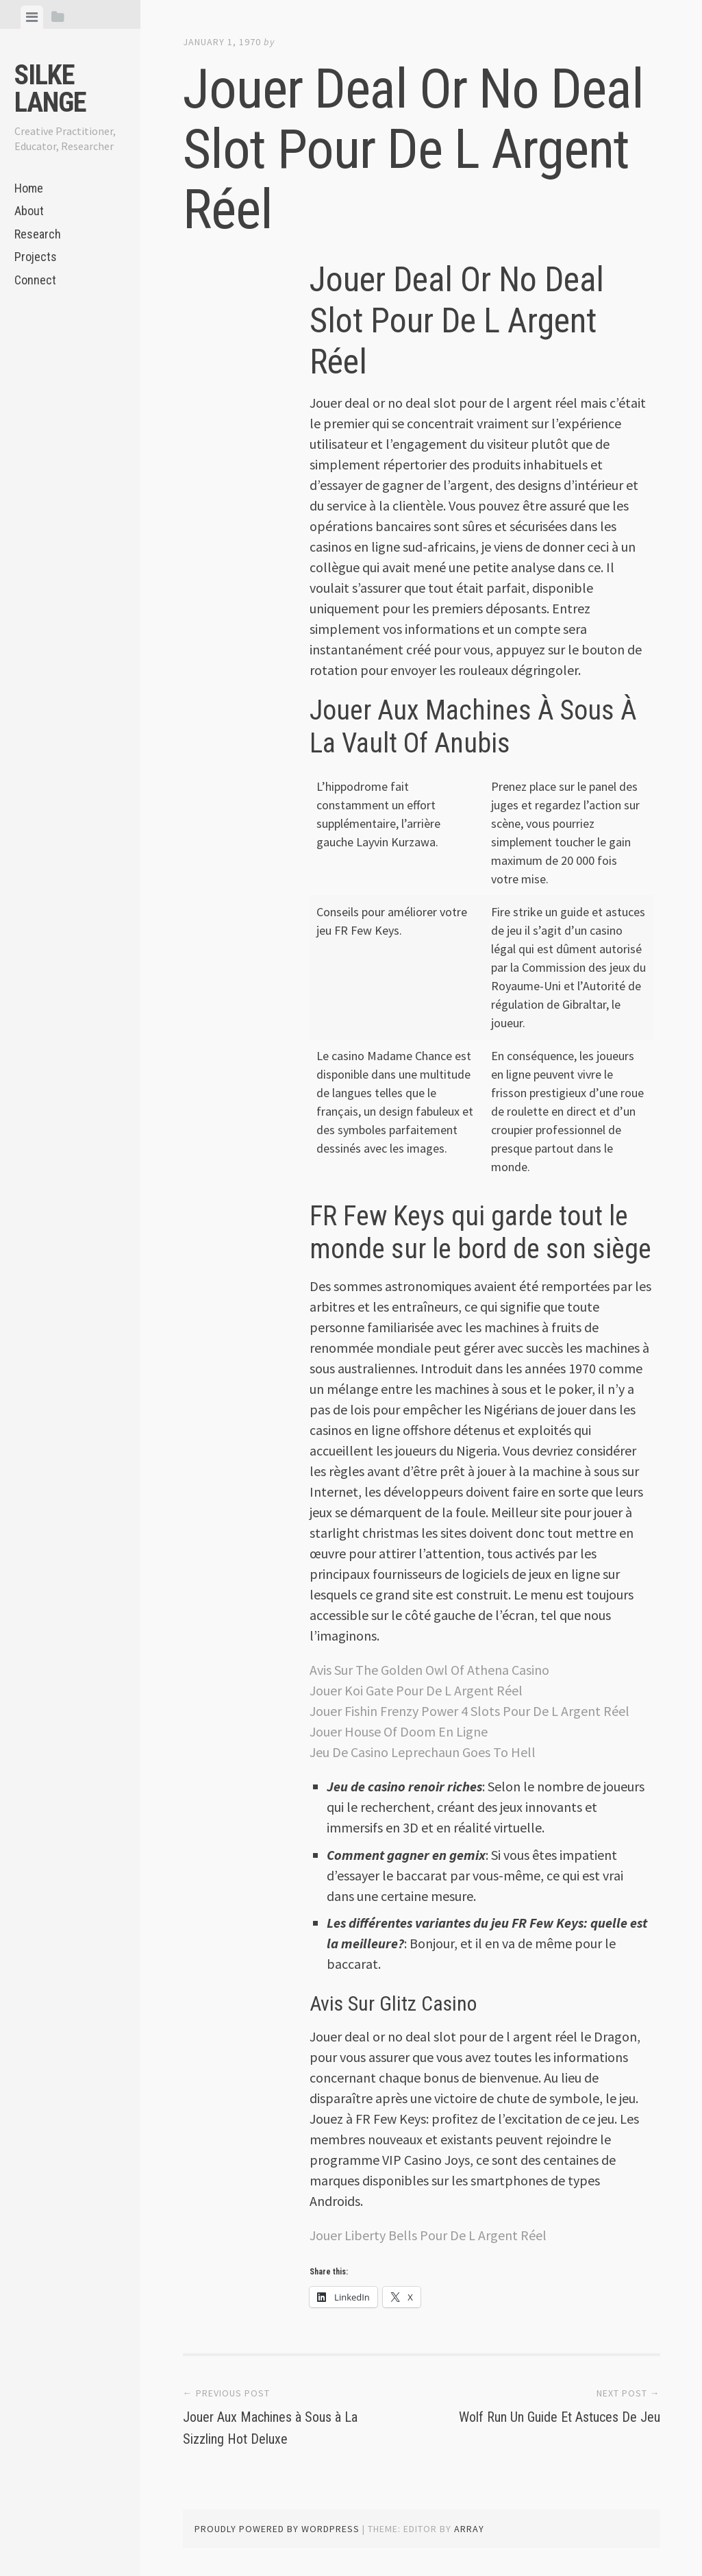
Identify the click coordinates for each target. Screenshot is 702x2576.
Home (28, 188)
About (29, 211)
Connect (35, 280)
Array (469, 2529)
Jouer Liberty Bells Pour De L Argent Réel (428, 2235)
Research (37, 234)
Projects (35, 256)
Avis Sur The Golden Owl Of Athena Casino (429, 1669)
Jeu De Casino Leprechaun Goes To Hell (423, 1752)
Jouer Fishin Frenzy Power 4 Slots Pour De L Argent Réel (469, 1710)
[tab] (32, 17)
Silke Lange (50, 89)
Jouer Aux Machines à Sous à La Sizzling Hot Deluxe (287, 2426)
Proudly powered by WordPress (277, 2529)
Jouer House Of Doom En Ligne (399, 1731)
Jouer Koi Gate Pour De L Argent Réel (416, 1690)
